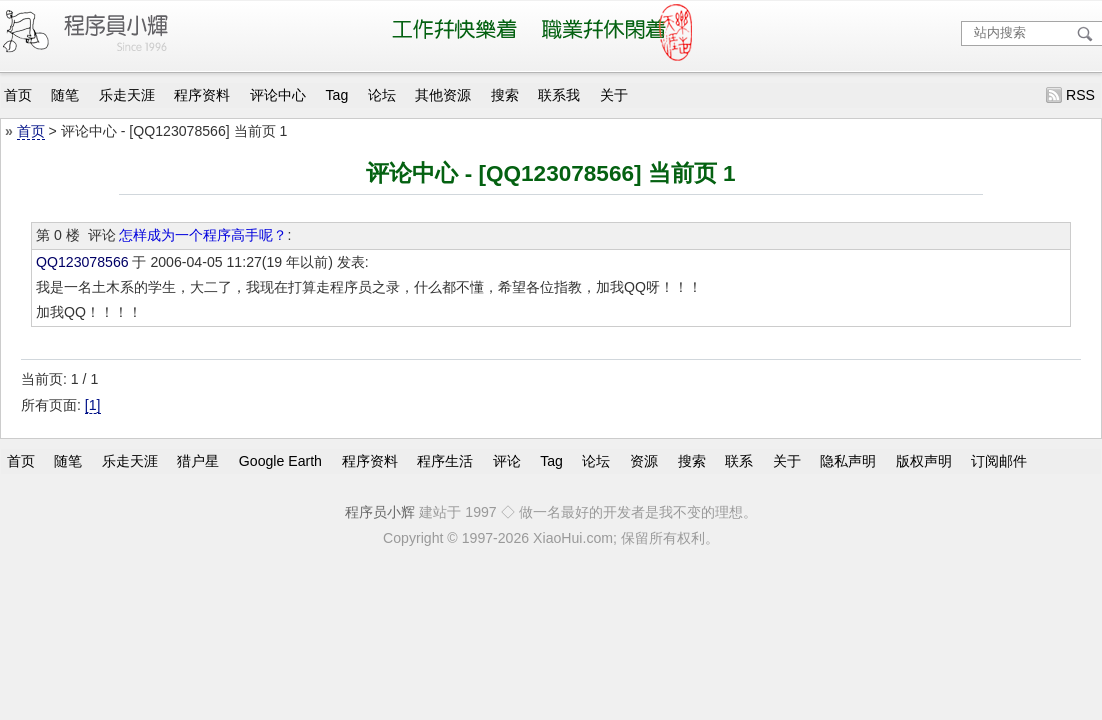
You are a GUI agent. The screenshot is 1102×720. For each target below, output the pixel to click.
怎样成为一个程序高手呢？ (203, 235)
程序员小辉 (380, 512)
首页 (18, 95)
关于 (614, 95)
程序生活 (445, 461)
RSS (1080, 95)
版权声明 (924, 461)
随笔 (65, 95)
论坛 (382, 95)
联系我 (559, 95)
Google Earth (280, 461)
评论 (507, 461)
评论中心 (278, 95)
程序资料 (202, 95)
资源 (644, 461)
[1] (93, 405)
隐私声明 (848, 461)
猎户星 (198, 461)
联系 (739, 461)
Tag (337, 95)
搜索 (505, 95)
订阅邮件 (999, 461)
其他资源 (443, 95)
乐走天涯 (127, 95)
